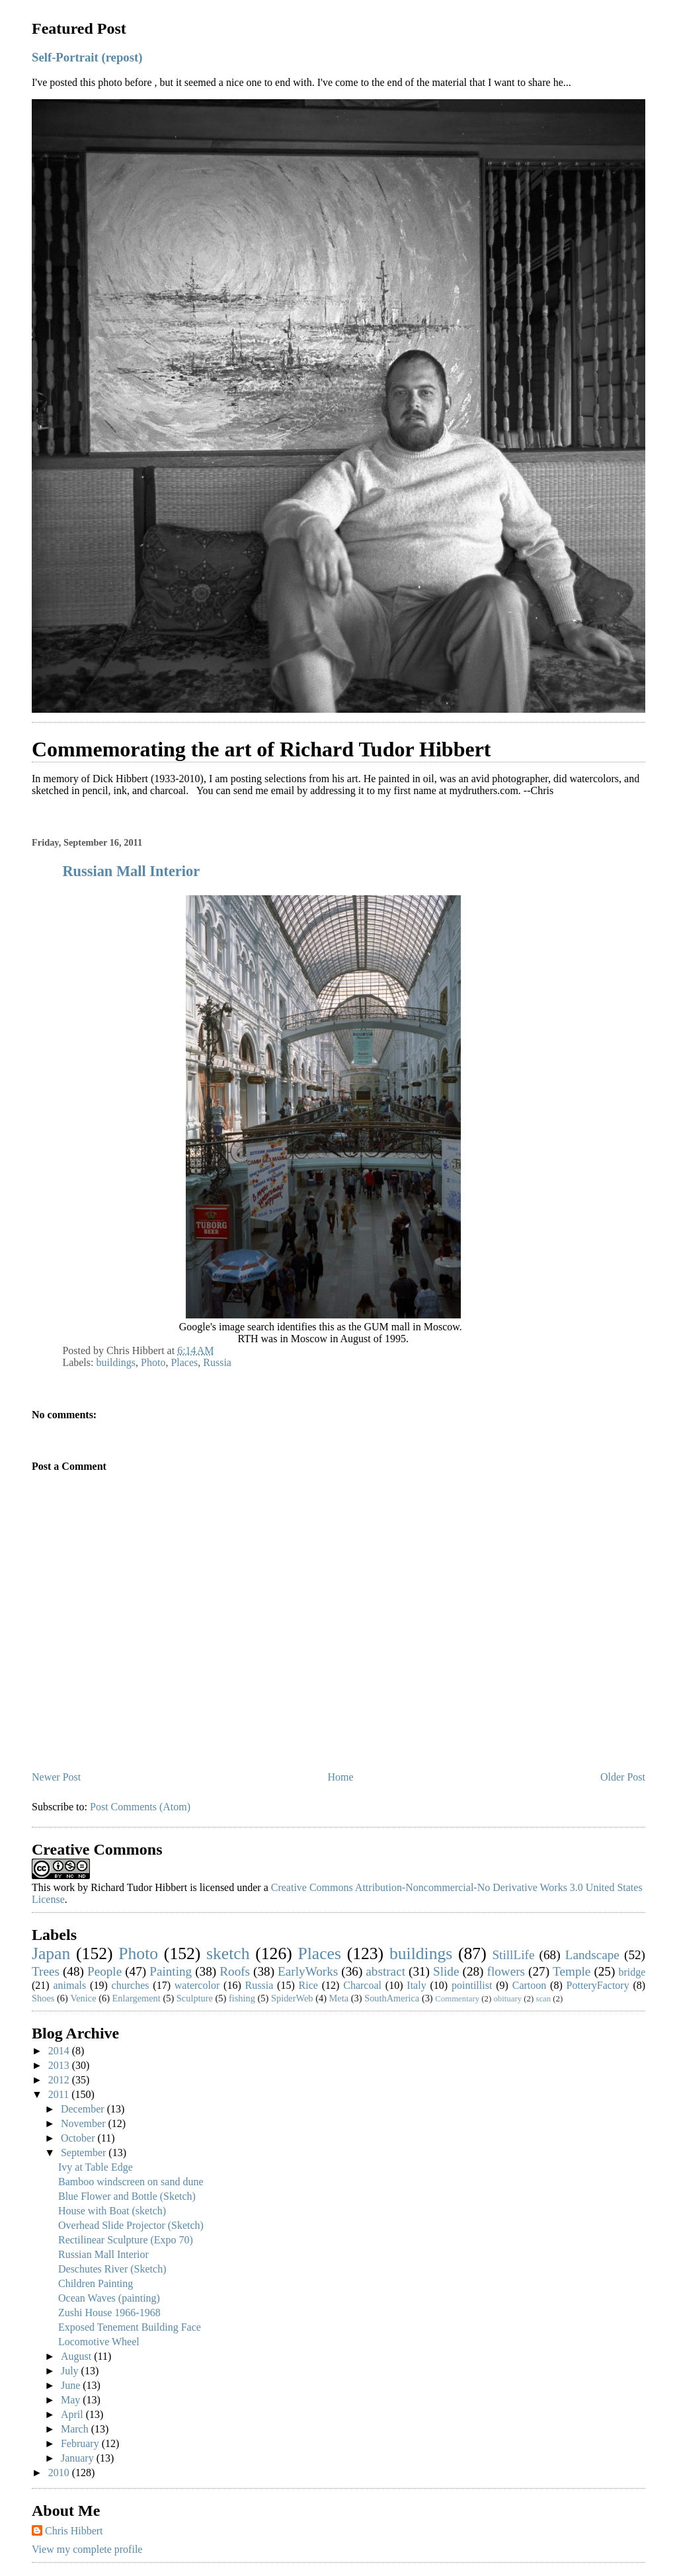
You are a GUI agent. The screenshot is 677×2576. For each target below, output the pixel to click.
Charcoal (362, 1985)
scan (543, 1998)
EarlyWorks (308, 1971)
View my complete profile (87, 2549)
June (72, 2385)
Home (341, 1777)
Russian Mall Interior (131, 871)
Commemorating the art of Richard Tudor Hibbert (261, 749)
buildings (116, 1362)
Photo (153, 1362)
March (76, 2429)
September (84, 2152)
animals (70, 1985)
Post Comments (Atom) (140, 1806)
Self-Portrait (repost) (87, 57)
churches (130, 1985)
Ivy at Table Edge (95, 2167)
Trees (46, 1971)
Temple (571, 1971)
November (84, 2123)
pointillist (472, 1985)
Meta (339, 1998)
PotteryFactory (598, 1985)
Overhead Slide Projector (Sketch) (131, 2225)
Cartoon (529, 1985)
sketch (227, 1953)
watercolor (197, 1985)
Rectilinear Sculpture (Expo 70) (125, 2239)
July (71, 2370)
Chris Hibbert (74, 2530)
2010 (60, 2472)
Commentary (457, 1998)
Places (184, 1362)
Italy (416, 1985)
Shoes (43, 1998)
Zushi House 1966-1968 (109, 2312)
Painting (170, 1971)
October (79, 2138)
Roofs (234, 1971)
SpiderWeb (292, 1998)
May (72, 2399)
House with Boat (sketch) (112, 2210)
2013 (60, 2065)
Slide (446, 1971)
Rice (308, 1985)
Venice (83, 1998)
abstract (385, 1971)
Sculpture (195, 1998)
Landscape (592, 1955)
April (73, 2414)
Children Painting (95, 2283)
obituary (507, 1998)
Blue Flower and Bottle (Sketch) (127, 2196)
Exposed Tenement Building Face (129, 2327)
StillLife (513, 1955)
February (81, 2443)
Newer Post (56, 1777)
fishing (242, 1998)
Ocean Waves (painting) (109, 2298)
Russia (217, 1362)
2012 (60, 2079)
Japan (51, 1953)
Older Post (622, 1777)
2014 (60, 2050)
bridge (631, 1972)
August (77, 2356)
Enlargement (136, 1998)
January (79, 2458)
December (84, 2108)
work (64, 1887)
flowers (506, 1971)
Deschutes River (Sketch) (112, 2268)
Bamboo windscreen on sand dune (131, 2181)
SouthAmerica (391, 1998)
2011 (59, 2094)
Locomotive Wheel (98, 2341)
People (104, 1971)
